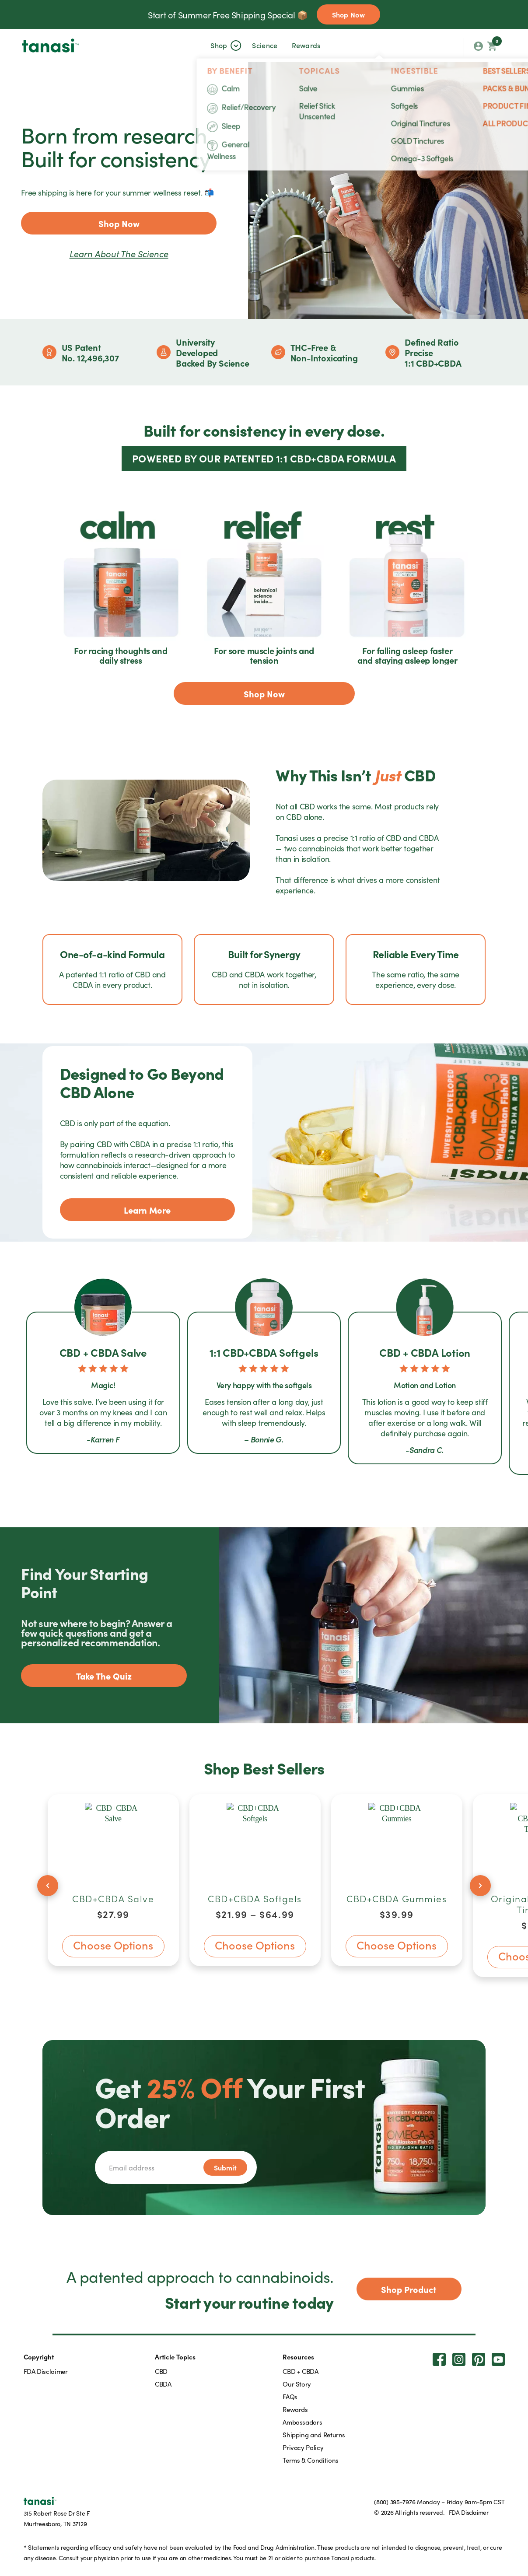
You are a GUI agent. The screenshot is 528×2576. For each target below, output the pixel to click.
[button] (218, 45)
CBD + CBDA (300, 2371)
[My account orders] (478, 47)
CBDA (163, 2383)
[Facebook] (439, 2359)
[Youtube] (498, 2359)
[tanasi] (50, 45)
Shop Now (348, 14)
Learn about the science (119, 253)
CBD (161, 2371)
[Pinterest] (478, 2359)
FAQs (290, 2396)
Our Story (297, 2383)
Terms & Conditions (311, 2459)
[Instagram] (458, 2359)
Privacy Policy (303, 2447)
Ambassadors (302, 2421)
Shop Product (409, 2289)
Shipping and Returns (314, 2434)
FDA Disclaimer (46, 2371)
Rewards (306, 45)
